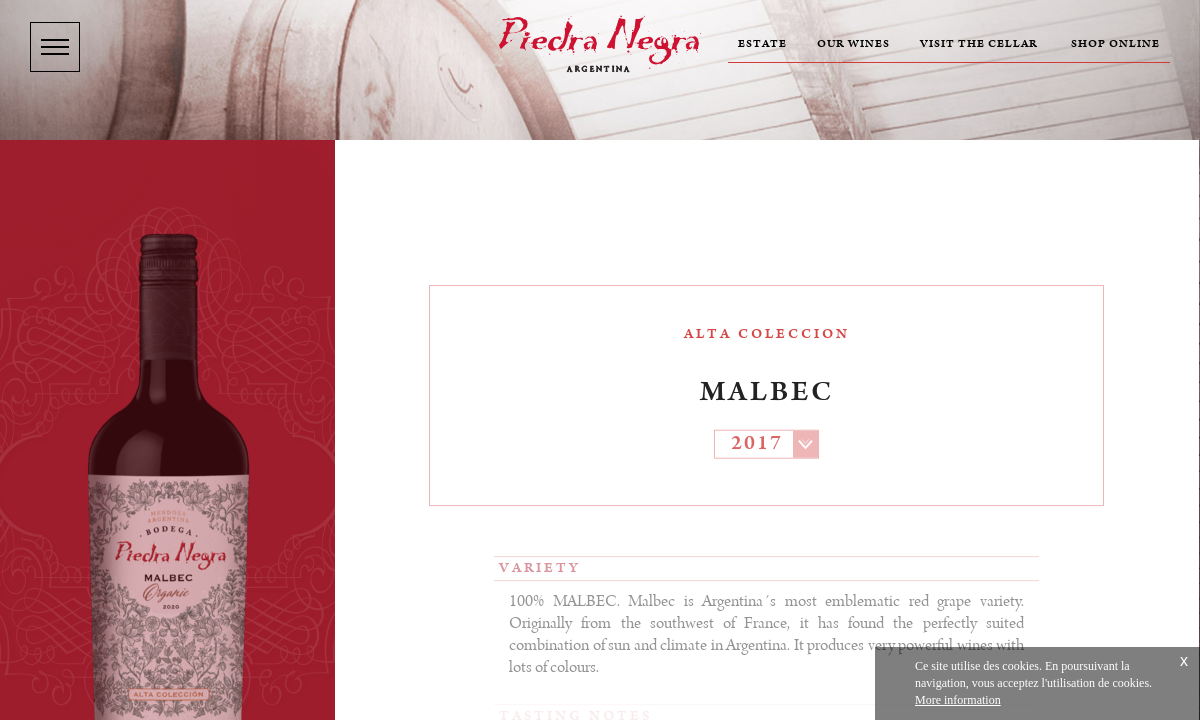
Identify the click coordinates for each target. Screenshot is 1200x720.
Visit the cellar (979, 44)
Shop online (1115, 44)
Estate (762, 44)
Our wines (853, 44)
